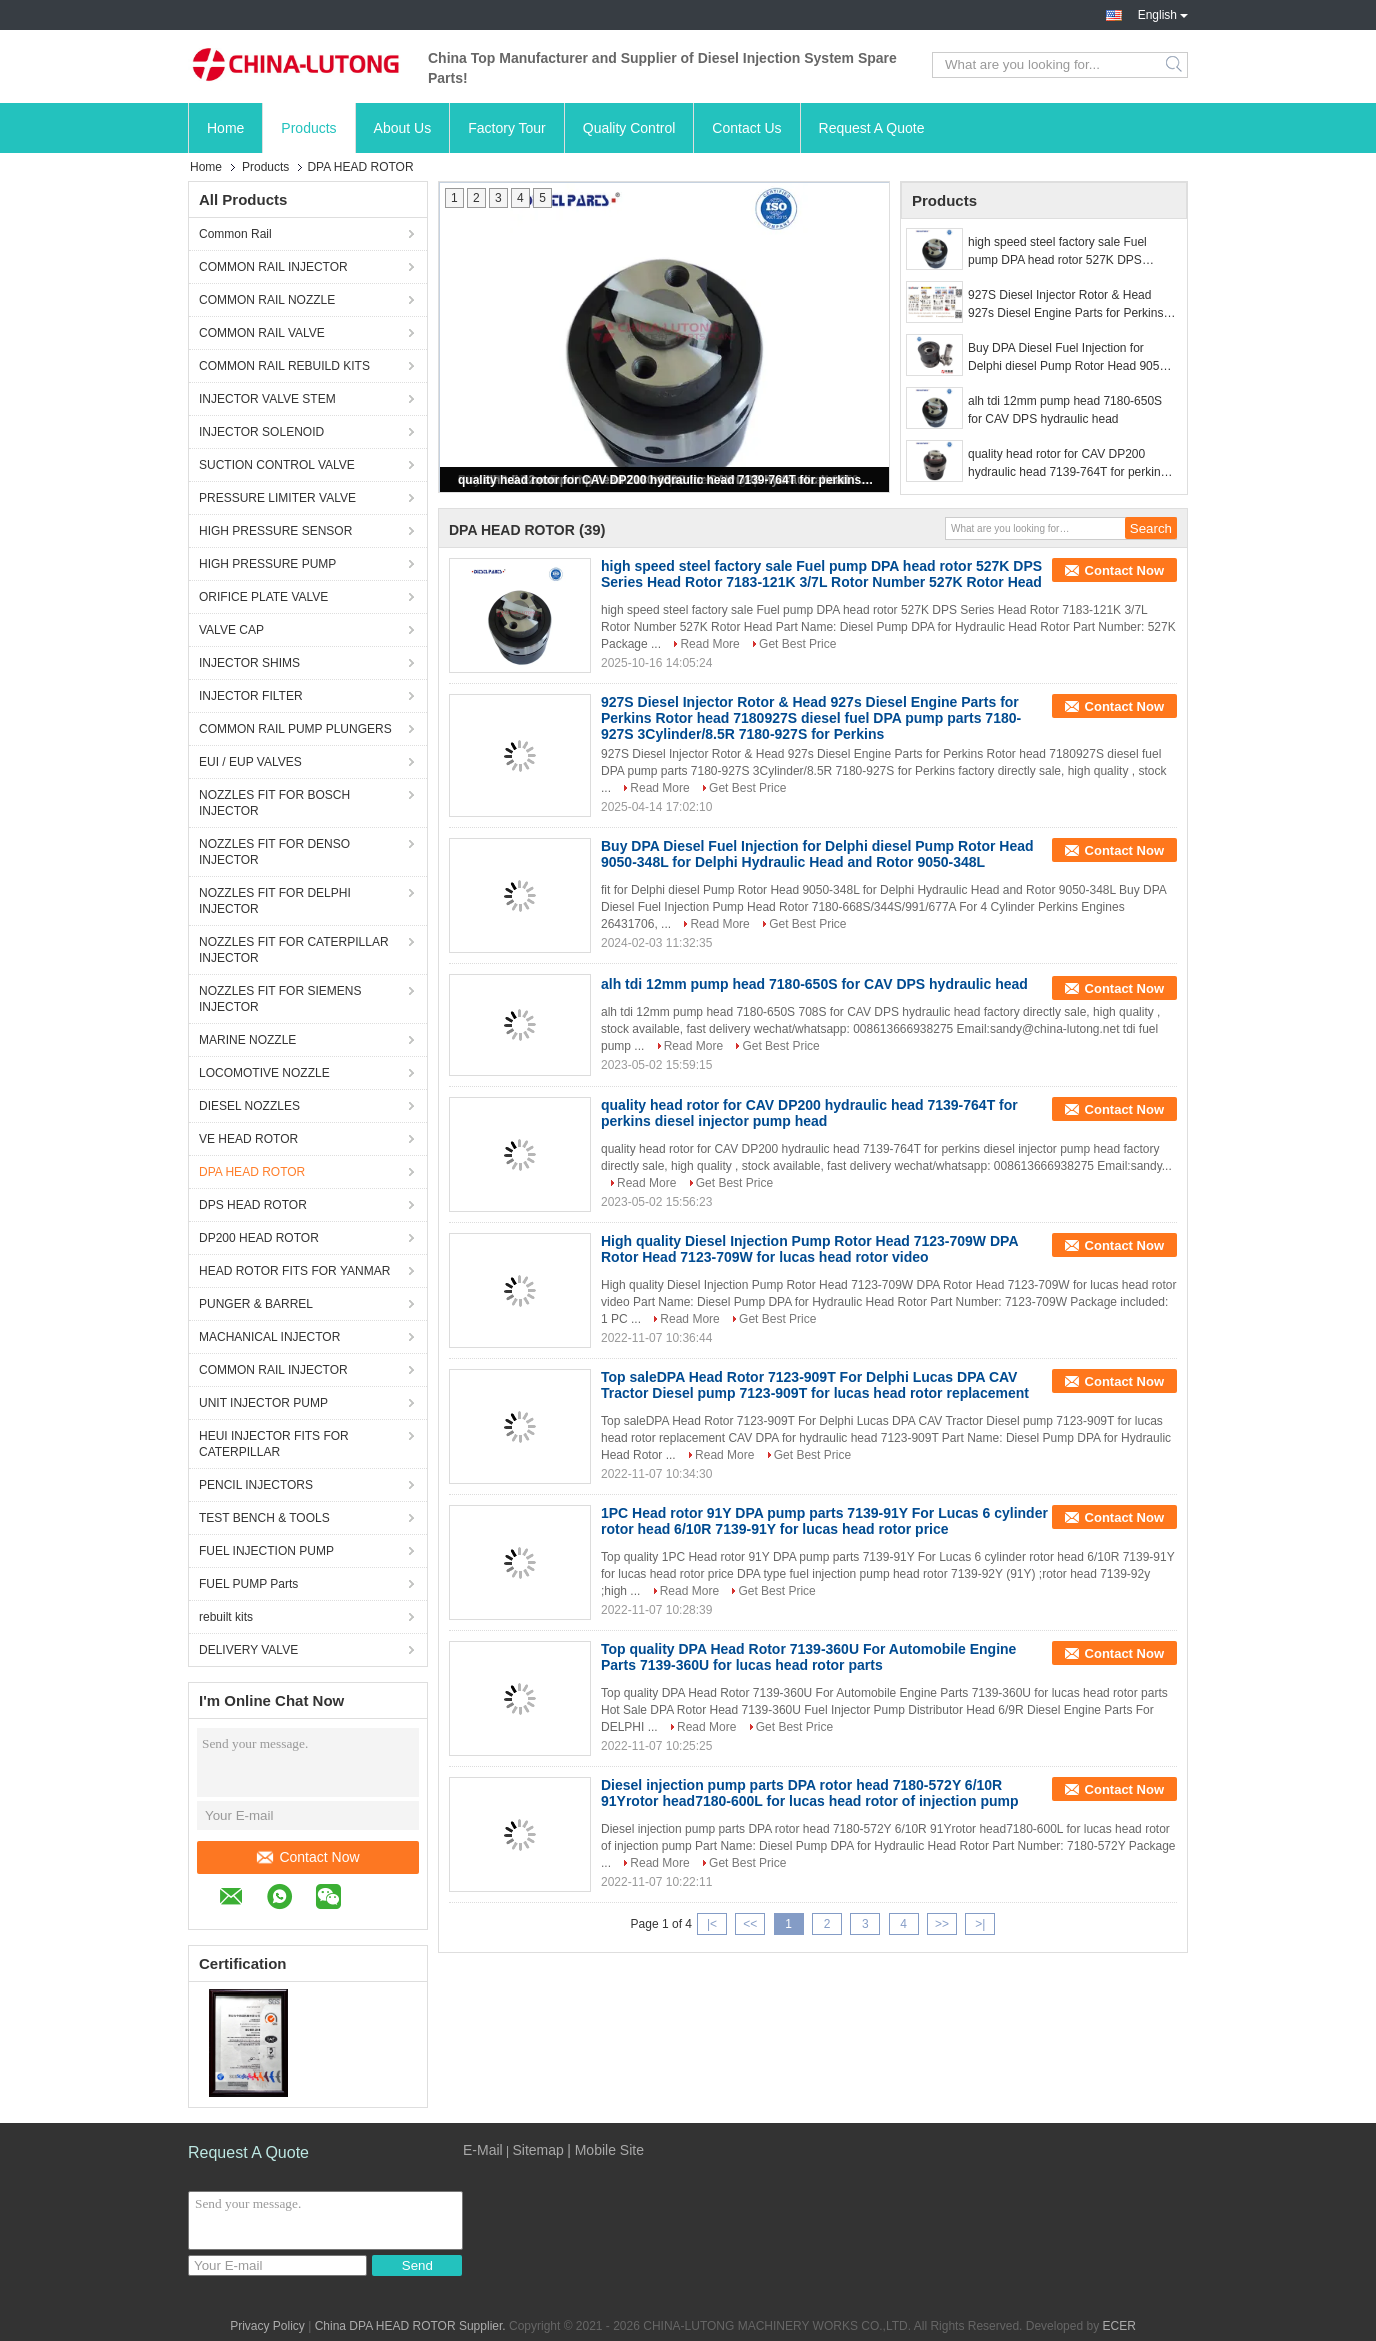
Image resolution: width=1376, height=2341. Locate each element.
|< (712, 1924)
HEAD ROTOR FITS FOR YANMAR (294, 1271)
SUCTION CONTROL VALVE (277, 465)
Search (1175, 65)
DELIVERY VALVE (248, 1650)
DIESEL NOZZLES (249, 1106)
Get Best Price (797, 644)
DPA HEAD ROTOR (252, 1172)
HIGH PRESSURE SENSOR (275, 531)
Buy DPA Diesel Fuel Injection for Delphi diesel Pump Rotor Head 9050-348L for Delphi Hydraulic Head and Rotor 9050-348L (1069, 358)
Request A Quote (872, 128)
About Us (403, 128)
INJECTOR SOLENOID (261, 432)
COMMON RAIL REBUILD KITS (284, 366)
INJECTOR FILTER (251, 696)
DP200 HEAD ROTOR (259, 1238)
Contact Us (746, 128)
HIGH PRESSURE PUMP (267, 564)
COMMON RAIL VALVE (262, 333)
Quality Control (629, 128)
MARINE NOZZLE (247, 1040)
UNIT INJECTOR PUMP (263, 1403)
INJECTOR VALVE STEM (267, 399)
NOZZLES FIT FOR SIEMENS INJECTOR (280, 999)
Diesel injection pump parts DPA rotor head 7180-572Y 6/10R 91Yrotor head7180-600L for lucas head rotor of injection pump (810, 1793)
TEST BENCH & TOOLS (264, 1518)
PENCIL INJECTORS (256, 1485)
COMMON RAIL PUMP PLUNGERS (295, 729)
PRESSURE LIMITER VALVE (277, 498)
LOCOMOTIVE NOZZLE (264, 1073)
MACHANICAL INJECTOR (269, 1337)
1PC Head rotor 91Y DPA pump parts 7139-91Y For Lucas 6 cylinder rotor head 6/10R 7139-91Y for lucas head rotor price (824, 1521)
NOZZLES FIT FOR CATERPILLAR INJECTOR (294, 950)
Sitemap (537, 2150)
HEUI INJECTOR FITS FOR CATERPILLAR (274, 1444)
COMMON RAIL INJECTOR (273, 267)
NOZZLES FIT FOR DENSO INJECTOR (274, 852)
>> (942, 1924)
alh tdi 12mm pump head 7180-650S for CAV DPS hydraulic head (1065, 410)
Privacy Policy (267, 2326)
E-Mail (483, 2150)
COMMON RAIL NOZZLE (267, 300)
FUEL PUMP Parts (248, 1584)
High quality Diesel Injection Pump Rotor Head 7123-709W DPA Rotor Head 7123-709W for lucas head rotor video (809, 1249)
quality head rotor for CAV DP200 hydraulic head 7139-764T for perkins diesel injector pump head (666, 480)
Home (225, 128)
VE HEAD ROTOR (248, 1139)
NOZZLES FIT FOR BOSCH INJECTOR (274, 803)
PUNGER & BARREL (256, 1304)
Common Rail (235, 234)
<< (750, 1924)
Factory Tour (507, 128)
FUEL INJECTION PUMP (266, 1551)
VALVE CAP (231, 630)
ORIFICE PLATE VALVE (263, 597)
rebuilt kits (226, 1617)
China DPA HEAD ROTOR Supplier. (412, 2326)
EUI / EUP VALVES (250, 762)
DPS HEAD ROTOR (253, 1205)
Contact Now (308, 1857)
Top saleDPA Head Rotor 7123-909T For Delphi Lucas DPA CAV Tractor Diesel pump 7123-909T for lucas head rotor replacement (815, 1385)
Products (308, 128)
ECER (1118, 2326)
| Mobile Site (605, 2150)
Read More (709, 644)
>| (980, 1924)
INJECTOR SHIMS (249, 663)
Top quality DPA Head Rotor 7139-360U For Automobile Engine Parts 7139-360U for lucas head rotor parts (808, 1657)
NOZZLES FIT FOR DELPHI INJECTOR (275, 901)
